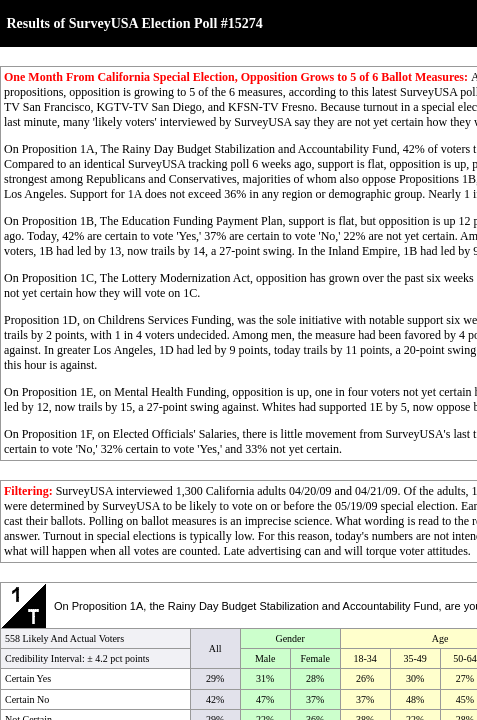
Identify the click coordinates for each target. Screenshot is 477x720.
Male (265, 658)
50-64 (464, 658)
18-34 (364, 658)
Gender (289, 638)
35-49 (414, 658)
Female (314, 658)
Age (440, 638)
